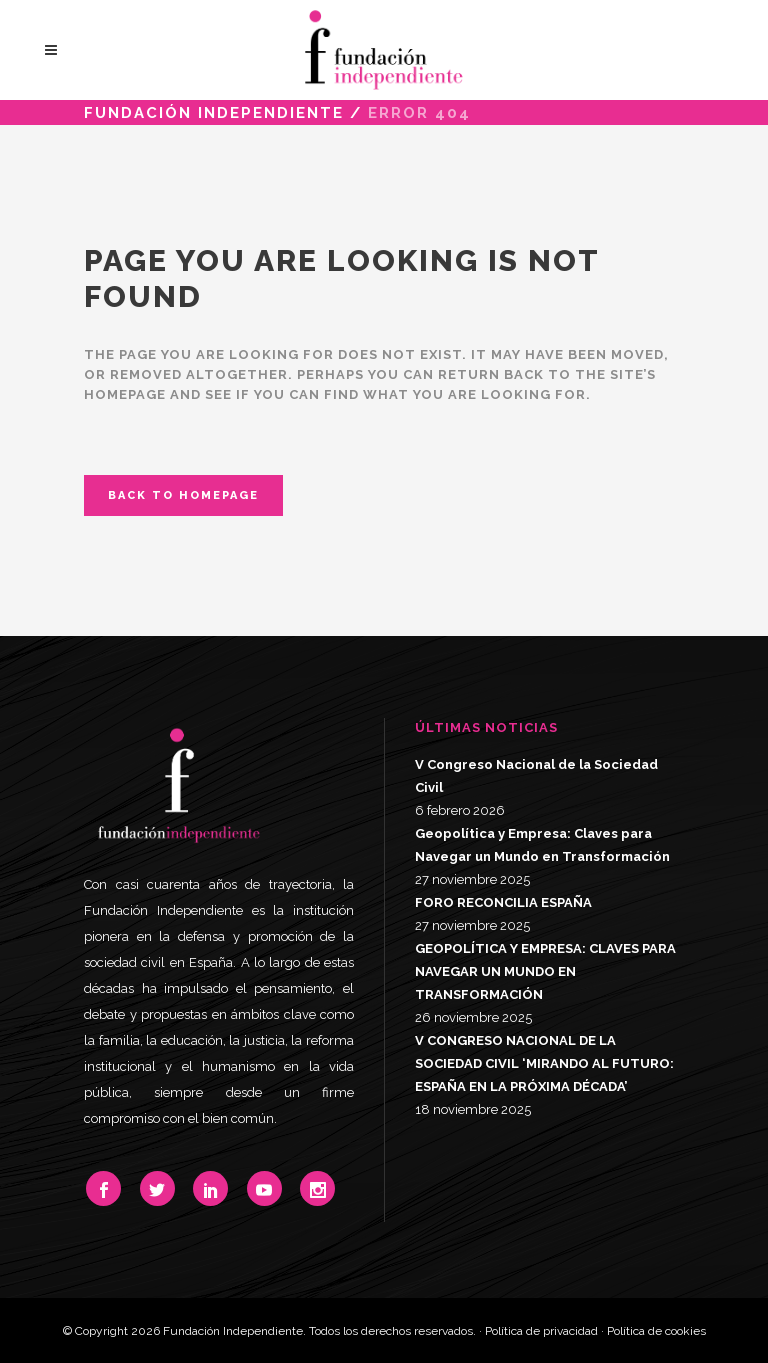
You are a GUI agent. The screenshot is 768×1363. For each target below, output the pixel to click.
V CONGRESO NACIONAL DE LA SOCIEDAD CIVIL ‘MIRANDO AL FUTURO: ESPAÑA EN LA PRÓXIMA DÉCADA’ (544, 1063)
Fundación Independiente (214, 113)
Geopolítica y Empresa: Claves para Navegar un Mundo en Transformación (542, 845)
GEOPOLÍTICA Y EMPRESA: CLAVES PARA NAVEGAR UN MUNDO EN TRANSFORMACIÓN (545, 971)
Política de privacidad (541, 1331)
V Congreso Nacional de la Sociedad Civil (536, 776)
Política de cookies (656, 1331)
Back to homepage (183, 495)
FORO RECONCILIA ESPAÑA (503, 902)
